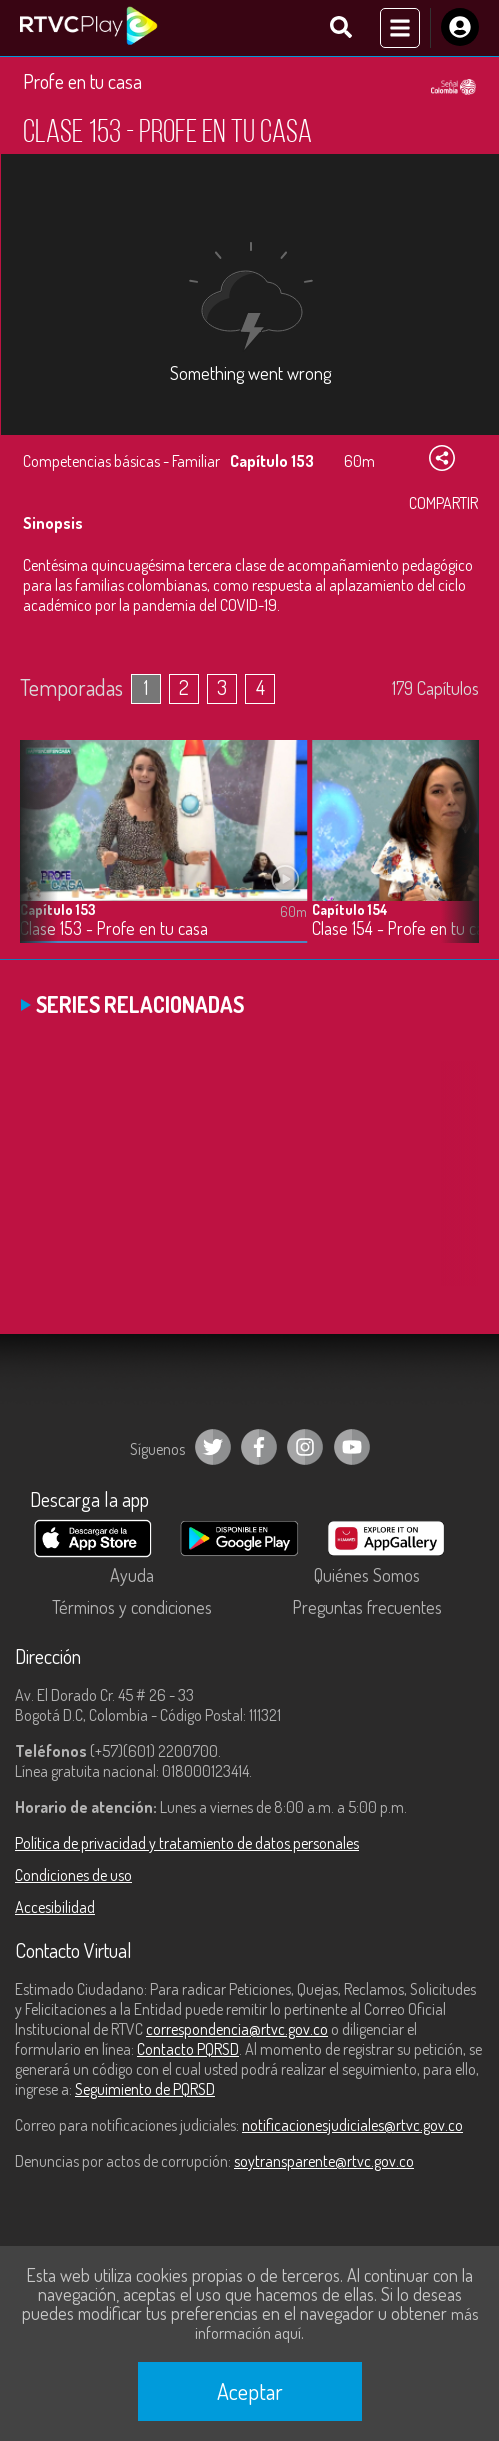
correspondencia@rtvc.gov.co (237, 2029)
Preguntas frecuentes (367, 1607)
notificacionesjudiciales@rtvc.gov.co (352, 2125)
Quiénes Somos (367, 1575)
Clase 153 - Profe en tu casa (114, 928)
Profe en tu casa (82, 81)
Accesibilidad (55, 1907)
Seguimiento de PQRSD (145, 2089)
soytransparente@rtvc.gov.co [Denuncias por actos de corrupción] (324, 2161)
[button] (454, 856)
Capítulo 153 (58, 909)
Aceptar (250, 2391)
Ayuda (132, 1575)
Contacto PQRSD (188, 2049)
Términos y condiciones (132, 1607)
